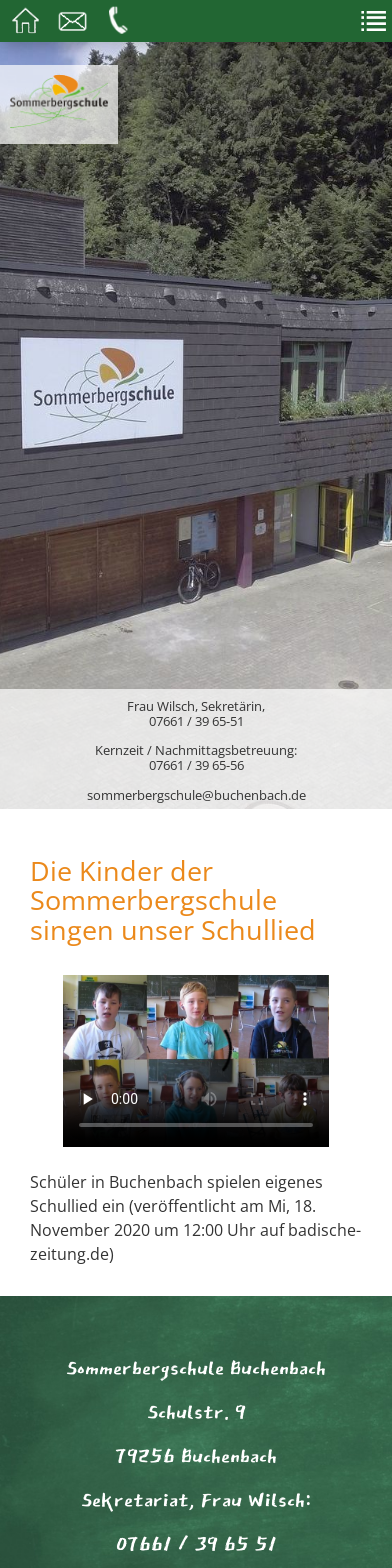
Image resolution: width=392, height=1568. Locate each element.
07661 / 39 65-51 (196, 721)
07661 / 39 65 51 (196, 1544)
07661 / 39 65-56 (196, 765)
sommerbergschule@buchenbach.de (196, 795)
